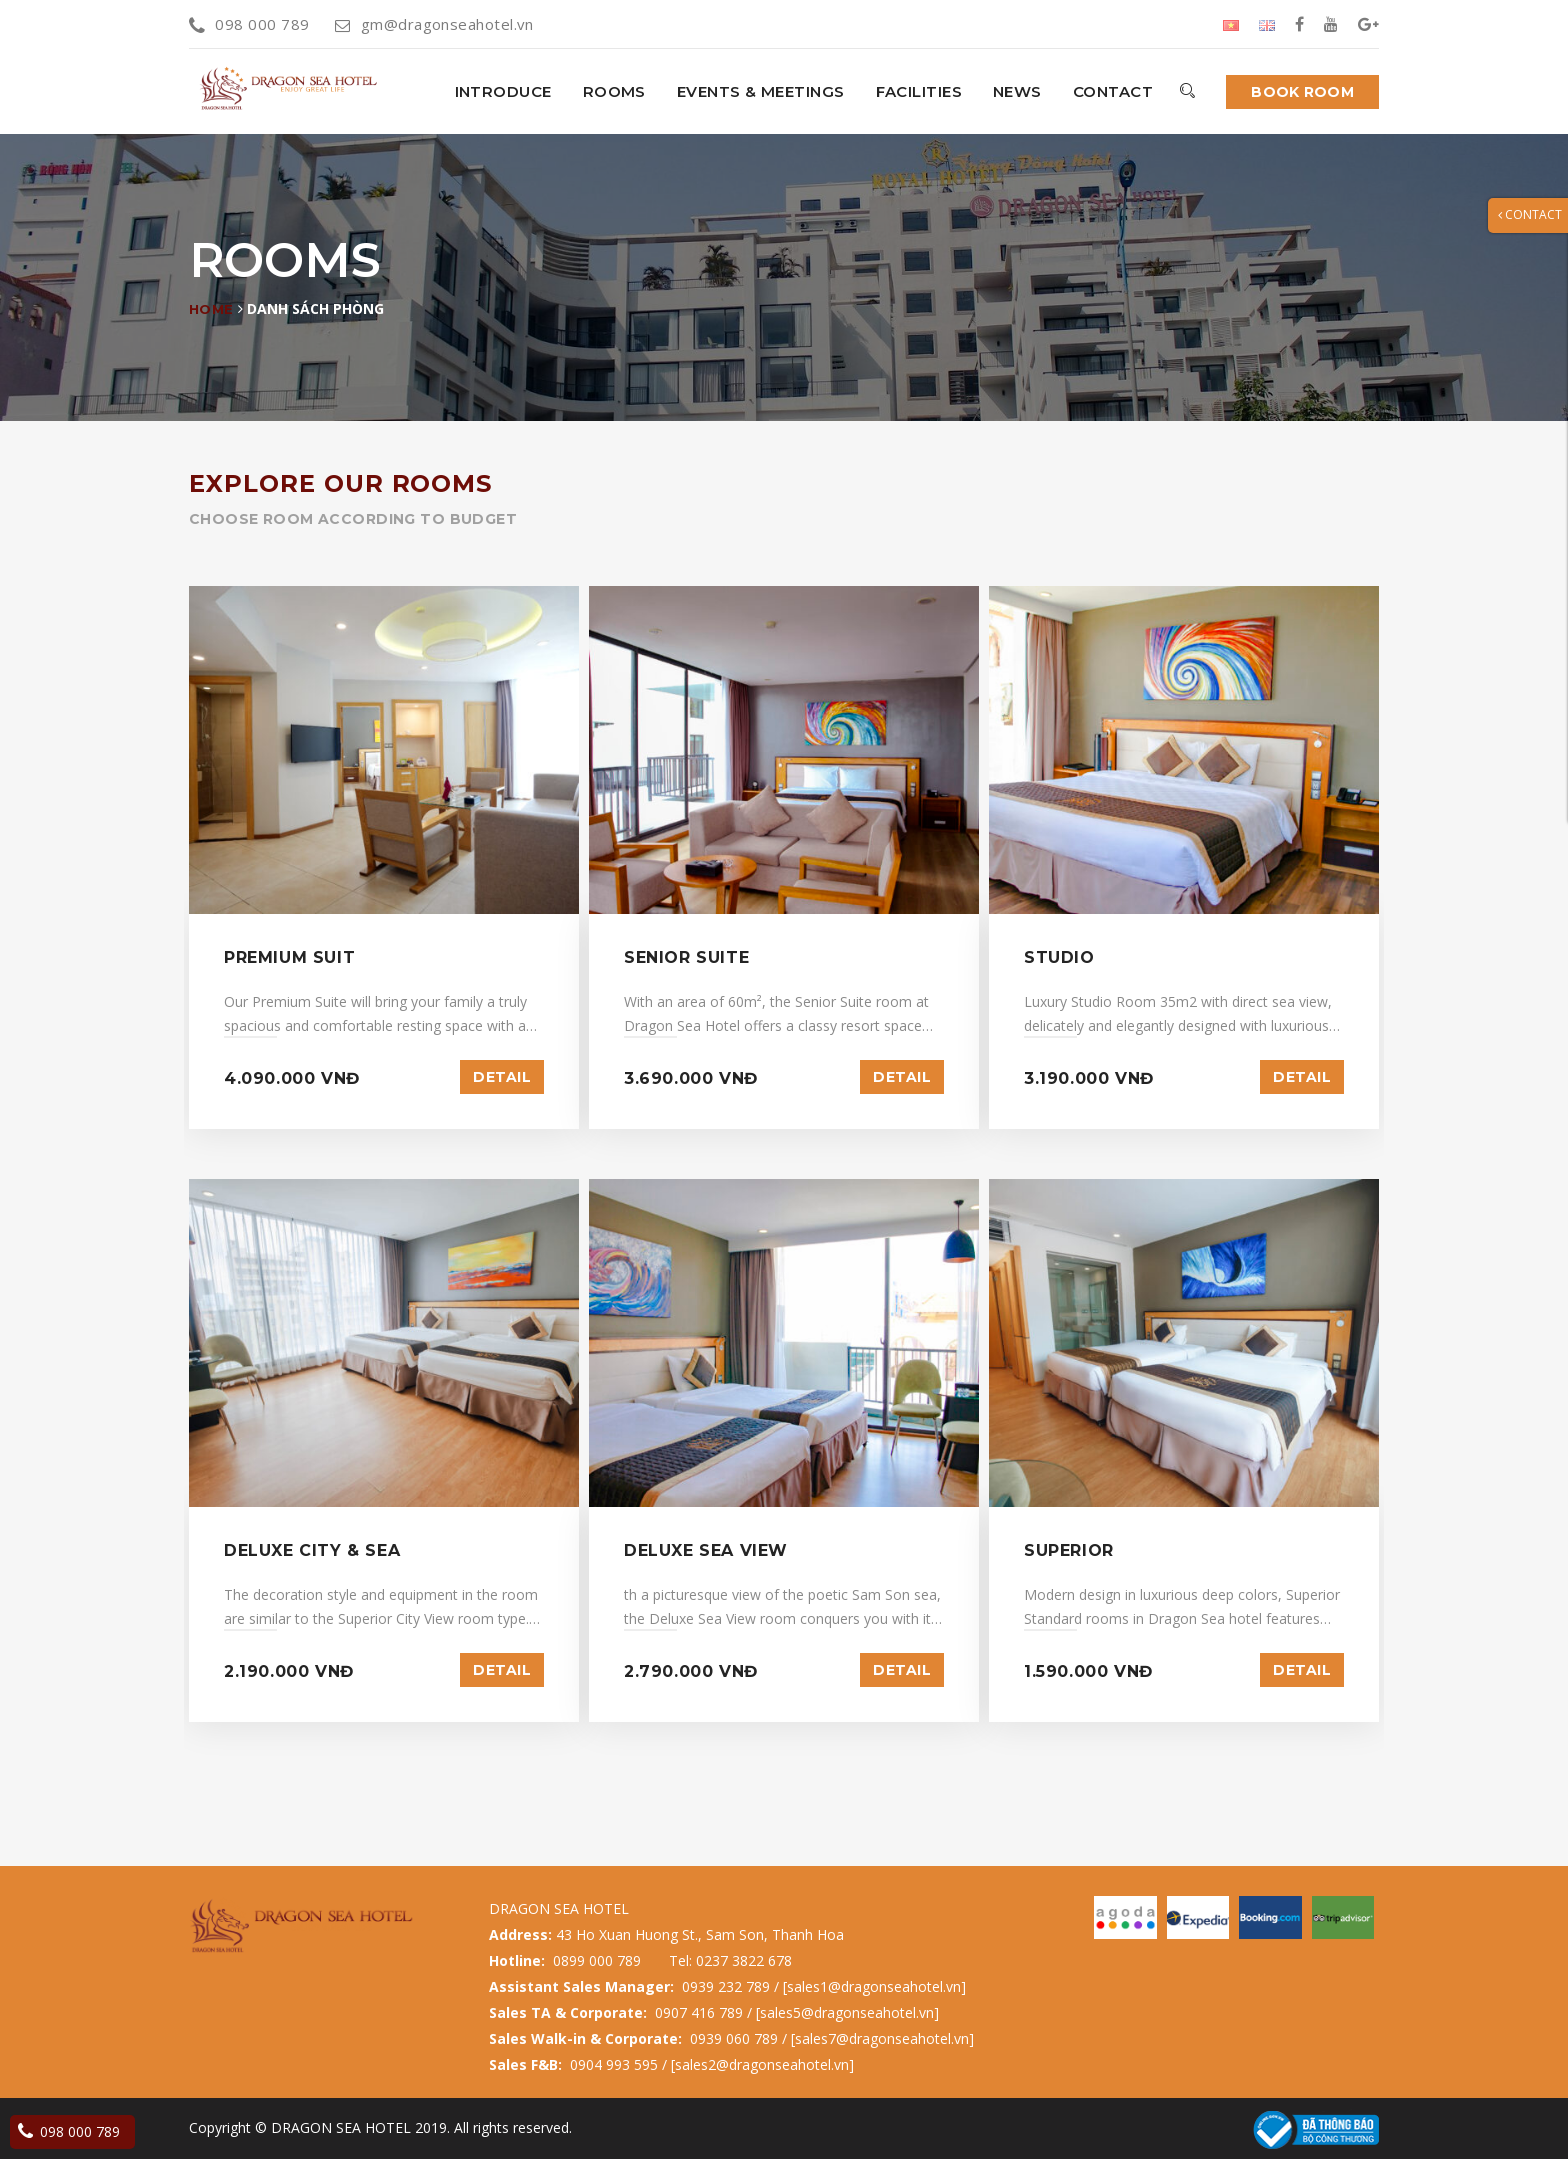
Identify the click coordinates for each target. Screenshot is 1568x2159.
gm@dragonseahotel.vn (434, 24)
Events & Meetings (761, 91)
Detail (502, 1077)
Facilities (919, 91)
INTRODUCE (503, 91)
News (1017, 91)
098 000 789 (249, 24)
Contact (1113, 91)
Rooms (614, 91)
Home (211, 309)
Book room (1302, 92)
